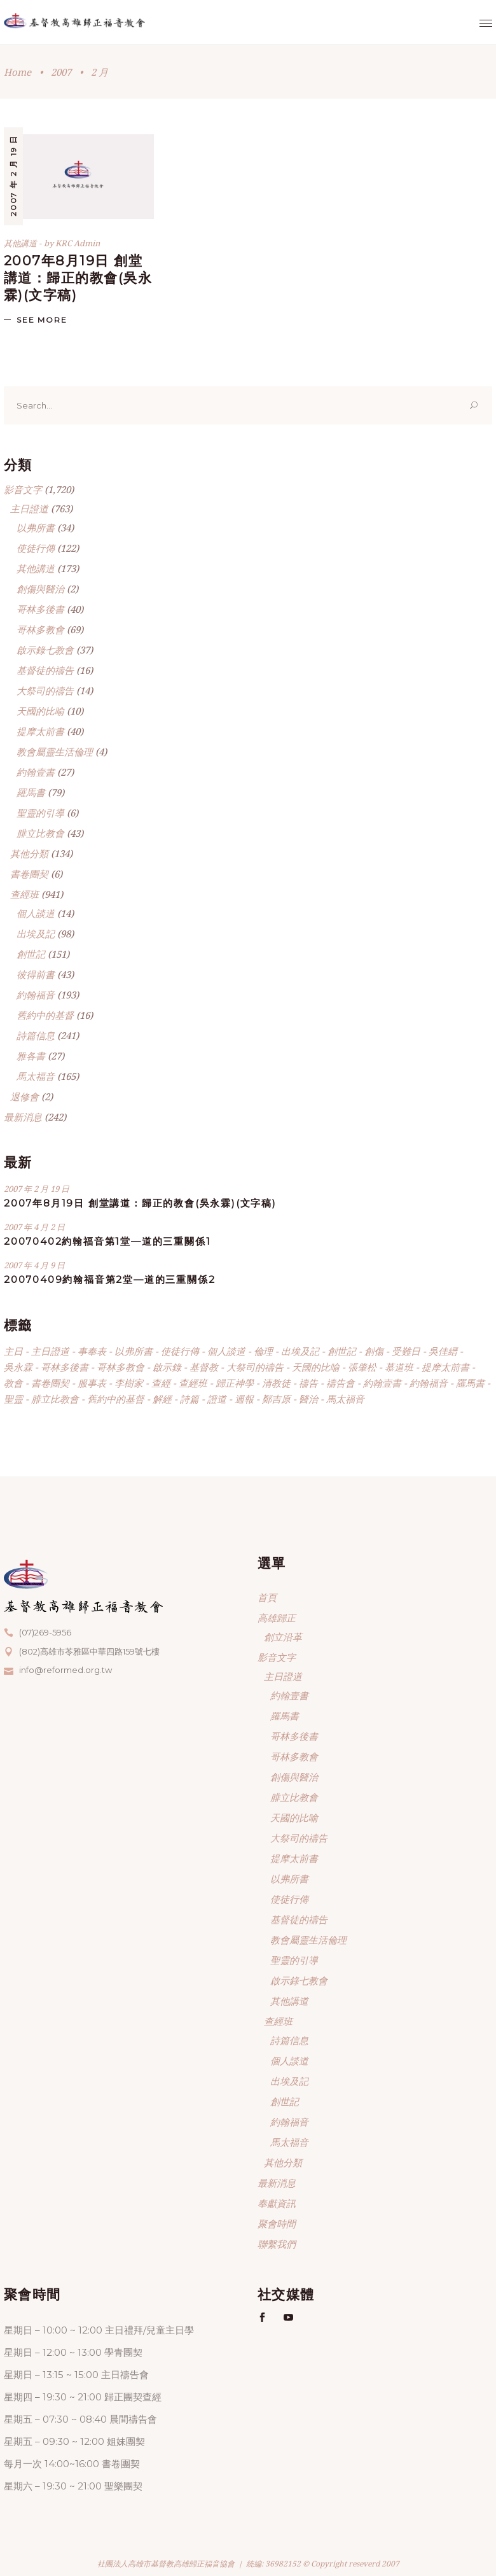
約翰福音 (36, 994)
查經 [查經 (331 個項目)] (160, 1382)
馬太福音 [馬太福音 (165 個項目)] (345, 1398)
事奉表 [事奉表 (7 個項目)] (92, 1351)
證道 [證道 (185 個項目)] (216, 1398)
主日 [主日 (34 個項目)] (13, 1351)
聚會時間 (277, 2223)
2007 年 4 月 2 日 (34, 1227)
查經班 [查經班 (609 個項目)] (193, 1382)
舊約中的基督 (45, 1015)
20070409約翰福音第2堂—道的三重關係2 (109, 1279)
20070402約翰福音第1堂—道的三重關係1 (107, 1241)
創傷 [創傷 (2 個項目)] (373, 1351)
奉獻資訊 (277, 2203)
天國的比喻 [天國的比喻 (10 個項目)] (316, 1367)
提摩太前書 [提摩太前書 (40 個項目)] (445, 1367)
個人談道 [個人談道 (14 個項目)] (226, 1351)
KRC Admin (77, 243)
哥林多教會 (40, 629)
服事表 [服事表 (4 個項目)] (92, 1382)
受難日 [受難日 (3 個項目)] (406, 1351)
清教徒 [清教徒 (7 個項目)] (276, 1382)
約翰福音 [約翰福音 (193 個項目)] (429, 1382)
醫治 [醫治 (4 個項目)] (308, 1398)
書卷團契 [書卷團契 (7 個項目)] (50, 1382)
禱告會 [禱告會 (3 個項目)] (340, 1382)
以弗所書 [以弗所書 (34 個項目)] (133, 1351)
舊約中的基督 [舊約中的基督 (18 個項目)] (115, 1398)
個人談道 (36, 913)
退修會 (24, 1096)
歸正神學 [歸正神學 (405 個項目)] (235, 1382)
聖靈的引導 (40, 812)
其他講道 (20, 243)
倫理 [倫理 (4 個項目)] (263, 1351)
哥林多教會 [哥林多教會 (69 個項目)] (120, 1367)
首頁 (267, 1597)
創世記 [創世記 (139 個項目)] (341, 1351)
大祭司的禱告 (45, 690)
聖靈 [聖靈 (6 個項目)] (13, 1398)
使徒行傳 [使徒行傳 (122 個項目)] (180, 1351)
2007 (61, 72)
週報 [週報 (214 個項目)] (244, 1398)
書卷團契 (29, 873)
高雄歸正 (277, 1617)
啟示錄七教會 (45, 649)
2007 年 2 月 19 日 (13, 175)
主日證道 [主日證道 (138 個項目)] (50, 1351)
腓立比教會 (40, 833)
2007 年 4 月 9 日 (34, 1265)
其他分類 (29, 853)
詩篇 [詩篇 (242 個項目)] (189, 1398)
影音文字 (23, 489)
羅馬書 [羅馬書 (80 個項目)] (470, 1382)
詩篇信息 (36, 1035)
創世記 (31, 954)
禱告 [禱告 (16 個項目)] (308, 1382)
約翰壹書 (36, 772)
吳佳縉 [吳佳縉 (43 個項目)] (443, 1351)
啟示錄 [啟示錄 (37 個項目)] (167, 1367)
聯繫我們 (277, 2243)
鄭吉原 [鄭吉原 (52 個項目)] (276, 1398)
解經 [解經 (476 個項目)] (162, 1398)
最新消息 (23, 1116)
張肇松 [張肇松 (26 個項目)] (362, 1367)
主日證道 (29, 508)
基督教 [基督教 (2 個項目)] (203, 1367)
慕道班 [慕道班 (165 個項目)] (399, 1367)
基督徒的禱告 (45, 670)
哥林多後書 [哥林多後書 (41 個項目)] (64, 1367)
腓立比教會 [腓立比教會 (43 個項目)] (55, 1398)
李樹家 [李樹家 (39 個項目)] (128, 1382)
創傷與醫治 (40, 588)
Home (17, 72)
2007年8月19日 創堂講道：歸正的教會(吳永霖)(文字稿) (78, 278)
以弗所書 (36, 527)
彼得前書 (36, 974)
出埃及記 (36, 933)
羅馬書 (31, 792)
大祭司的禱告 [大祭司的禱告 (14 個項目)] (255, 1367)
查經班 (24, 894)
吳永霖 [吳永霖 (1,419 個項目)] (18, 1367)
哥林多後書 (40, 609)
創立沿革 (283, 1636)
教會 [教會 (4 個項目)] (13, 1382)
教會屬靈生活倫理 (55, 751)
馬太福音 (36, 1076)
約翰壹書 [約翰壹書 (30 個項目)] (382, 1382)
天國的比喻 (40, 710)
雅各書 (31, 1055)
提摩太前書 (40, 731)
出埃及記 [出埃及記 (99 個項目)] (300, 1351)
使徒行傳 (36, 548)
